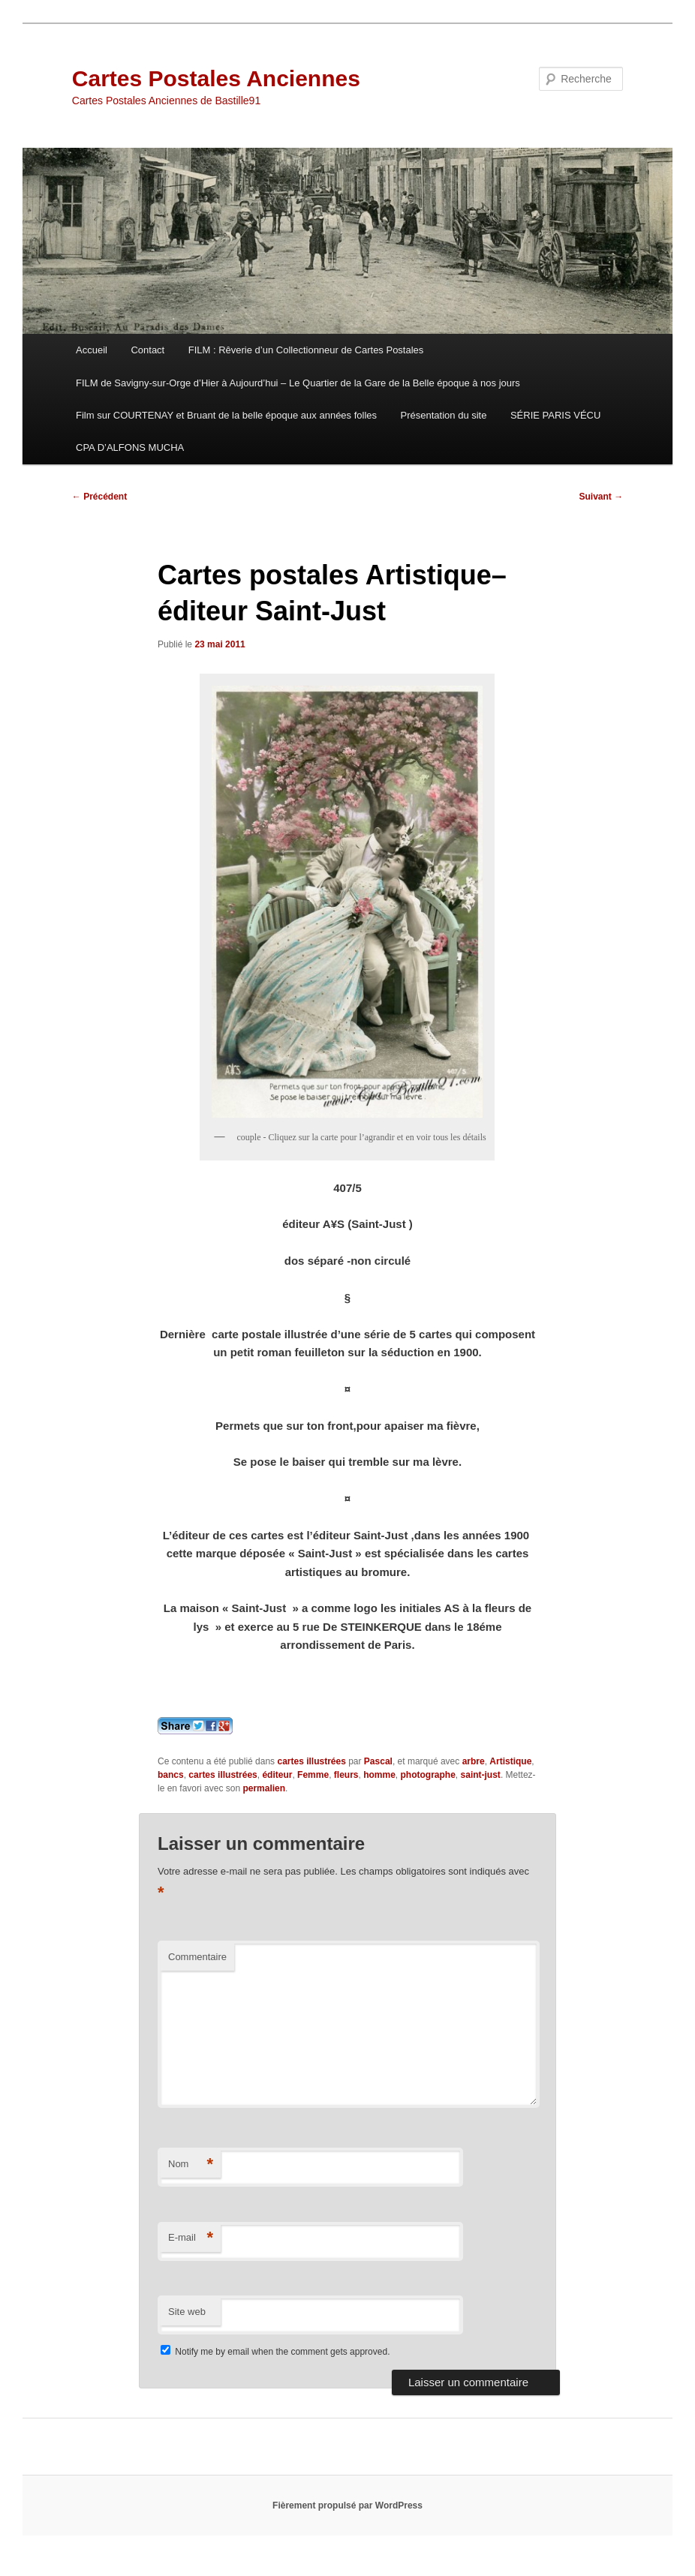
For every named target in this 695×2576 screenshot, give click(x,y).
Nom (190, 2164)
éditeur (277, 1775)
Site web (187, 2311)
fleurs (346, 1775)
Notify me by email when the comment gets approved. (275, 2351)
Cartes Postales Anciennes (216, 78)
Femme (313, 1775)
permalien (263, 1788)
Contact (147, 350)
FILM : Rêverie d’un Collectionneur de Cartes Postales (306, 350)
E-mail (190, 2238)
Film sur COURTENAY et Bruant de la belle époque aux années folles (226, 415)
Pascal (378, 1761)
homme (379, 1775)
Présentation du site (444, 415)
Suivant (601, 496)
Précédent (99, 496)
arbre (473, 1761)
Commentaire (197, 1956)
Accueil (91, 350)
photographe (428, 1775)
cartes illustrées (311, 1761)
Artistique (510, 1761)
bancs (171, 1775)
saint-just (481, 1775)
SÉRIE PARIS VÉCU (555, 415)
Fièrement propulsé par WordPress (347, 2505)
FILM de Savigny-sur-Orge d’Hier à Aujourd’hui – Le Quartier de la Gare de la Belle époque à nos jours (298, 383)
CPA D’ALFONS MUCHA (130, 447)
